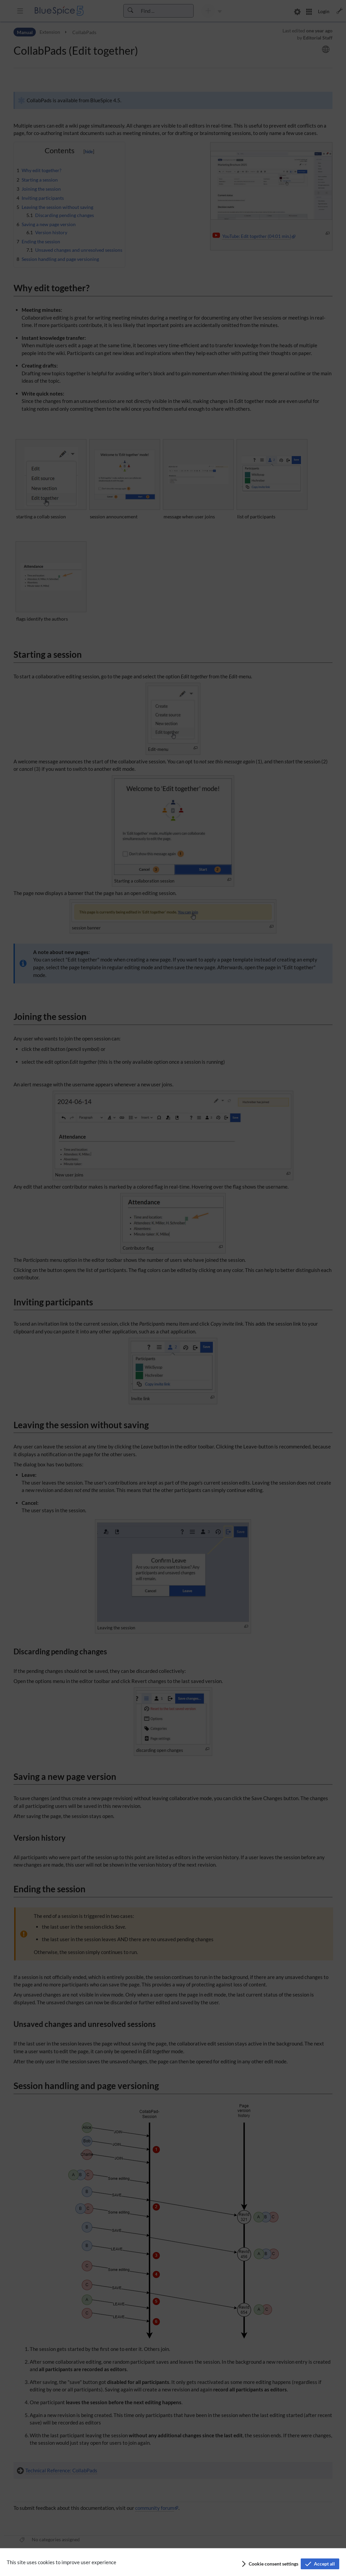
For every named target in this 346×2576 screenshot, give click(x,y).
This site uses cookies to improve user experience (61, 2562)
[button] (269, 2563)
